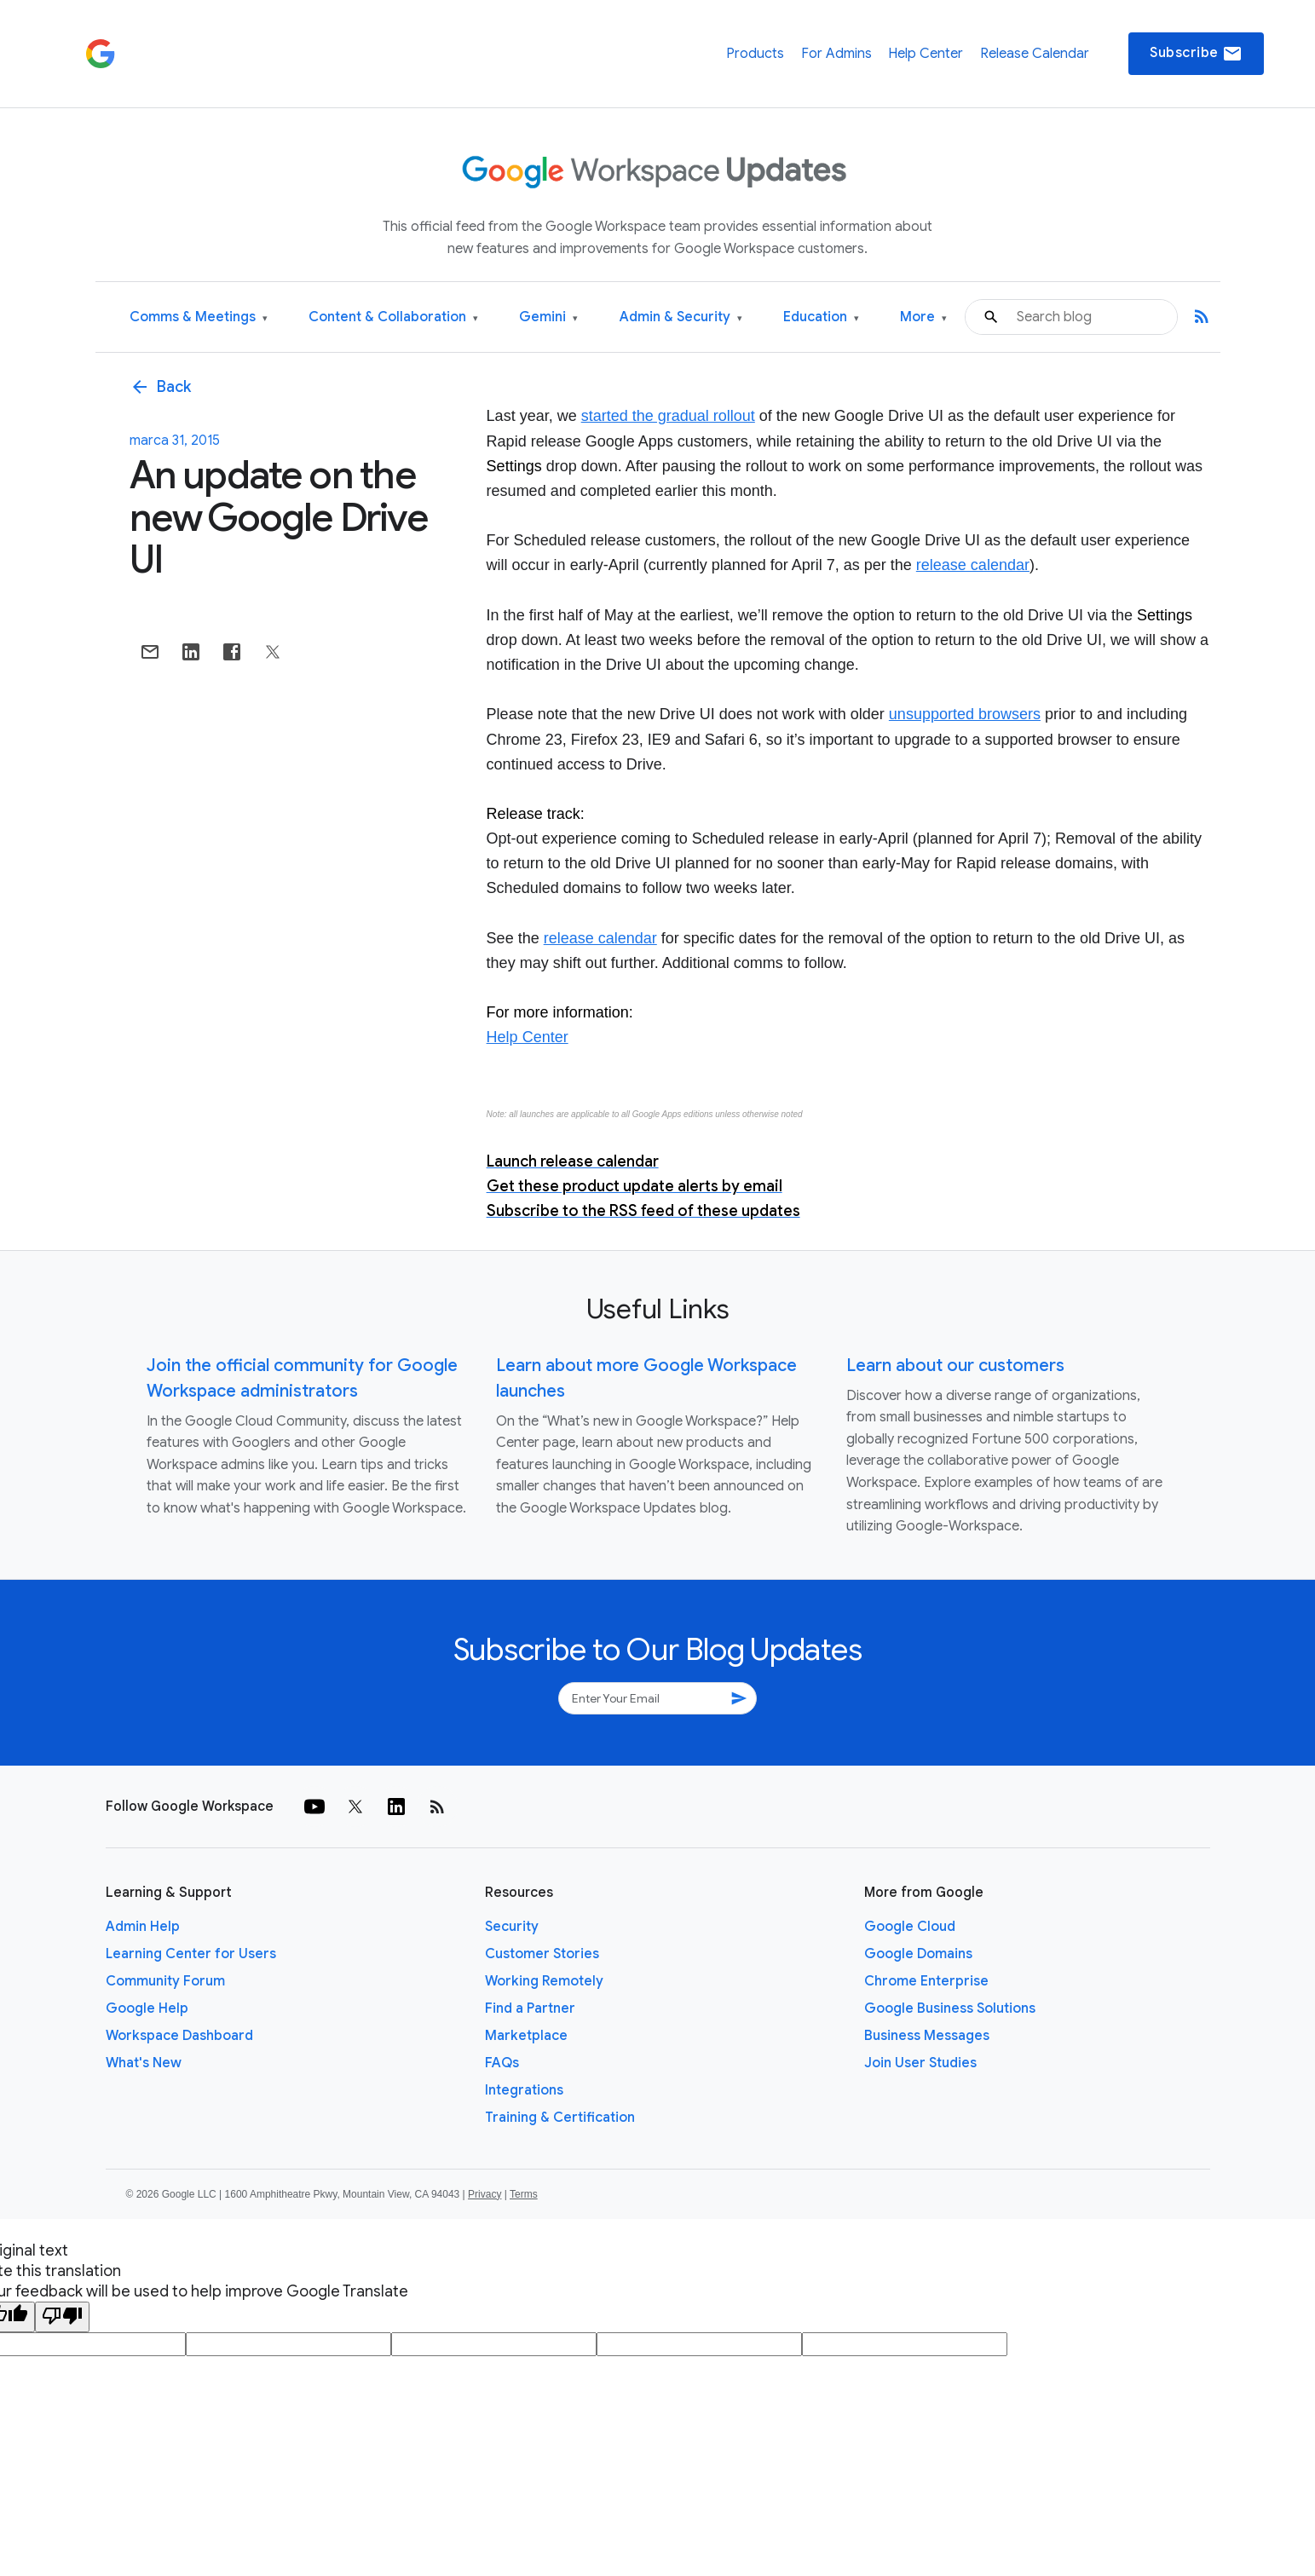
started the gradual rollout (668, 415)
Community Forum (165, 1981)
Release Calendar (1034, 53)
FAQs (502, 2063)
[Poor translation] (62, 2317)
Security (512, 1926)
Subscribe (1196, 53)
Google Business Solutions (949, 2008)
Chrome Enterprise (926, 1981)
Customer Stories (542, 1953)
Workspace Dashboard (179, 2035)
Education (821, 317)
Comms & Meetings (199, 317)
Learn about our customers (955, 1365)
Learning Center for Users (191, 1953)
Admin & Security (681, 317)
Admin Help (143, 1926)
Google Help (147, 2008)
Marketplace (526, 2035)
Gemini (548, 317)
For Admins (836, 53)
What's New (144, 2063)
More (923, 317)
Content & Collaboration (393, 317)
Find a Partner (530, 2008)
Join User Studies (920, 2063)
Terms (524, 2194)
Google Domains (918, 1953)
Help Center (925, 53)
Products (755, 53)
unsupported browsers (965, 714)
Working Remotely (544, 1981)
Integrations (524, 2090)
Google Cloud (909, 1926)
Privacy (484, 2194)
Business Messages (926, 2035)
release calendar (973, 564)
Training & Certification (560, 2117)
